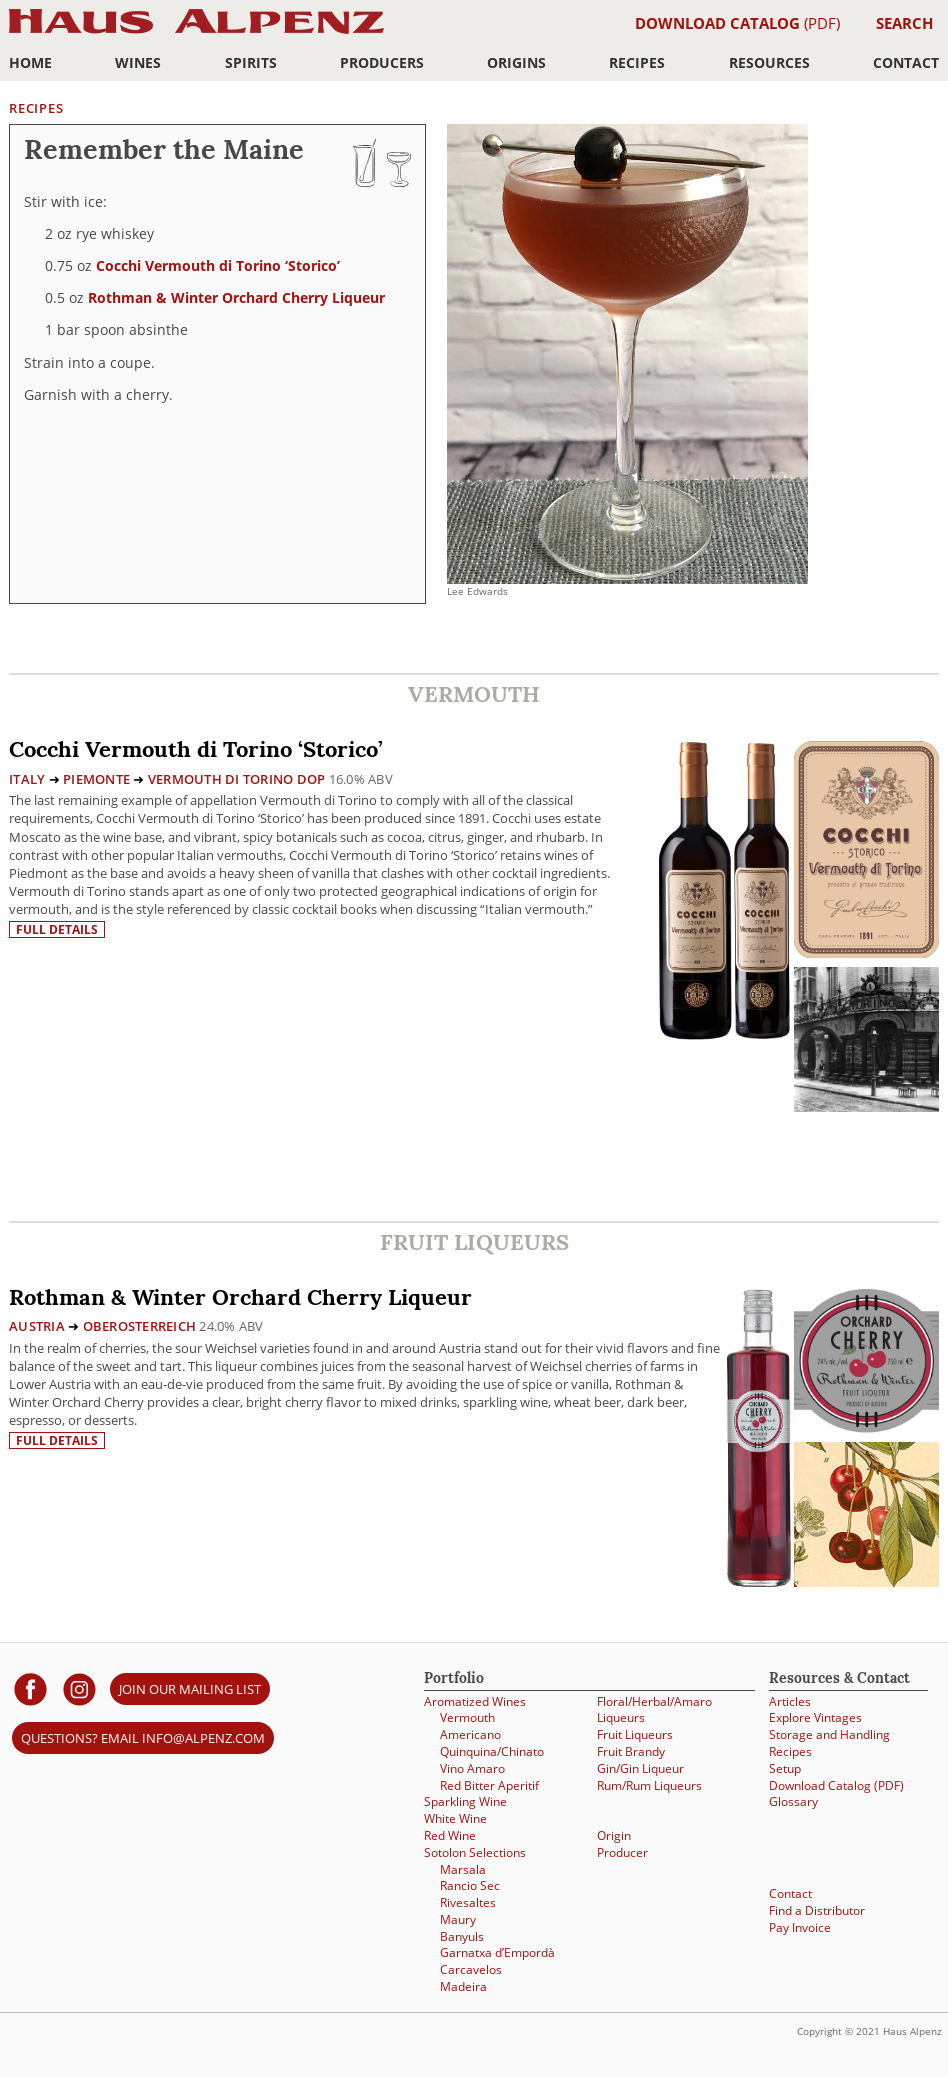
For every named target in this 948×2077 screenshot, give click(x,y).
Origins (516, 62)
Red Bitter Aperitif (489, 1785)
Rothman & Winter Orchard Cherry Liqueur (236, 297)
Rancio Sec (470, 1885)
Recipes (637, 62)
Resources (769, 62)
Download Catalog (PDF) (836, 1785)
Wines (138, 62)
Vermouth (467, 1717)
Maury (458, 1919)
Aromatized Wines (475, 1701)
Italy (27, 779)
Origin (614, 1835)
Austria (37, 1326)
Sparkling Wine (465, 1801)
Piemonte (96, 779)
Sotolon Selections (475, 1852)
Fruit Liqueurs (635, 1734)
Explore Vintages (815, 1717)
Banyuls (462, 1936)
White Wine (455, 1818)
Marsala (463, 1869)
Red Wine (450, 1835)
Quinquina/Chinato (492, 1751)
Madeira (463, 1986)
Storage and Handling (829, 1734)
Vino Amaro (472, 1768)
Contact (906, 62)
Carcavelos (471, 1969)
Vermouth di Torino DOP (237, 779)
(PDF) (737, 23)
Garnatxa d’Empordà (497, 1952)
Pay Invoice (800, 1927)
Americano (470, 1734)
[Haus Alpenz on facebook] (30, 1688)
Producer (622, 1852)
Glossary (793, 1801)
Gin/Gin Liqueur (640, 1768)
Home (30, 62)
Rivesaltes (468, 1902)
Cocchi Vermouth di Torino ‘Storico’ (218, 265)
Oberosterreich (140, 1326)
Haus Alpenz (196, 32)
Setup (785, 1768)
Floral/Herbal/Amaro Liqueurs (654, 1710)
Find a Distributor (817, 1910)
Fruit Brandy (631, 1751)
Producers (382, 62)
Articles (790, 1701)
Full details (57, 929)
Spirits (251, 62)
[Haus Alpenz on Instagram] (79, 1688)
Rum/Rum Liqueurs (649, 1785)
